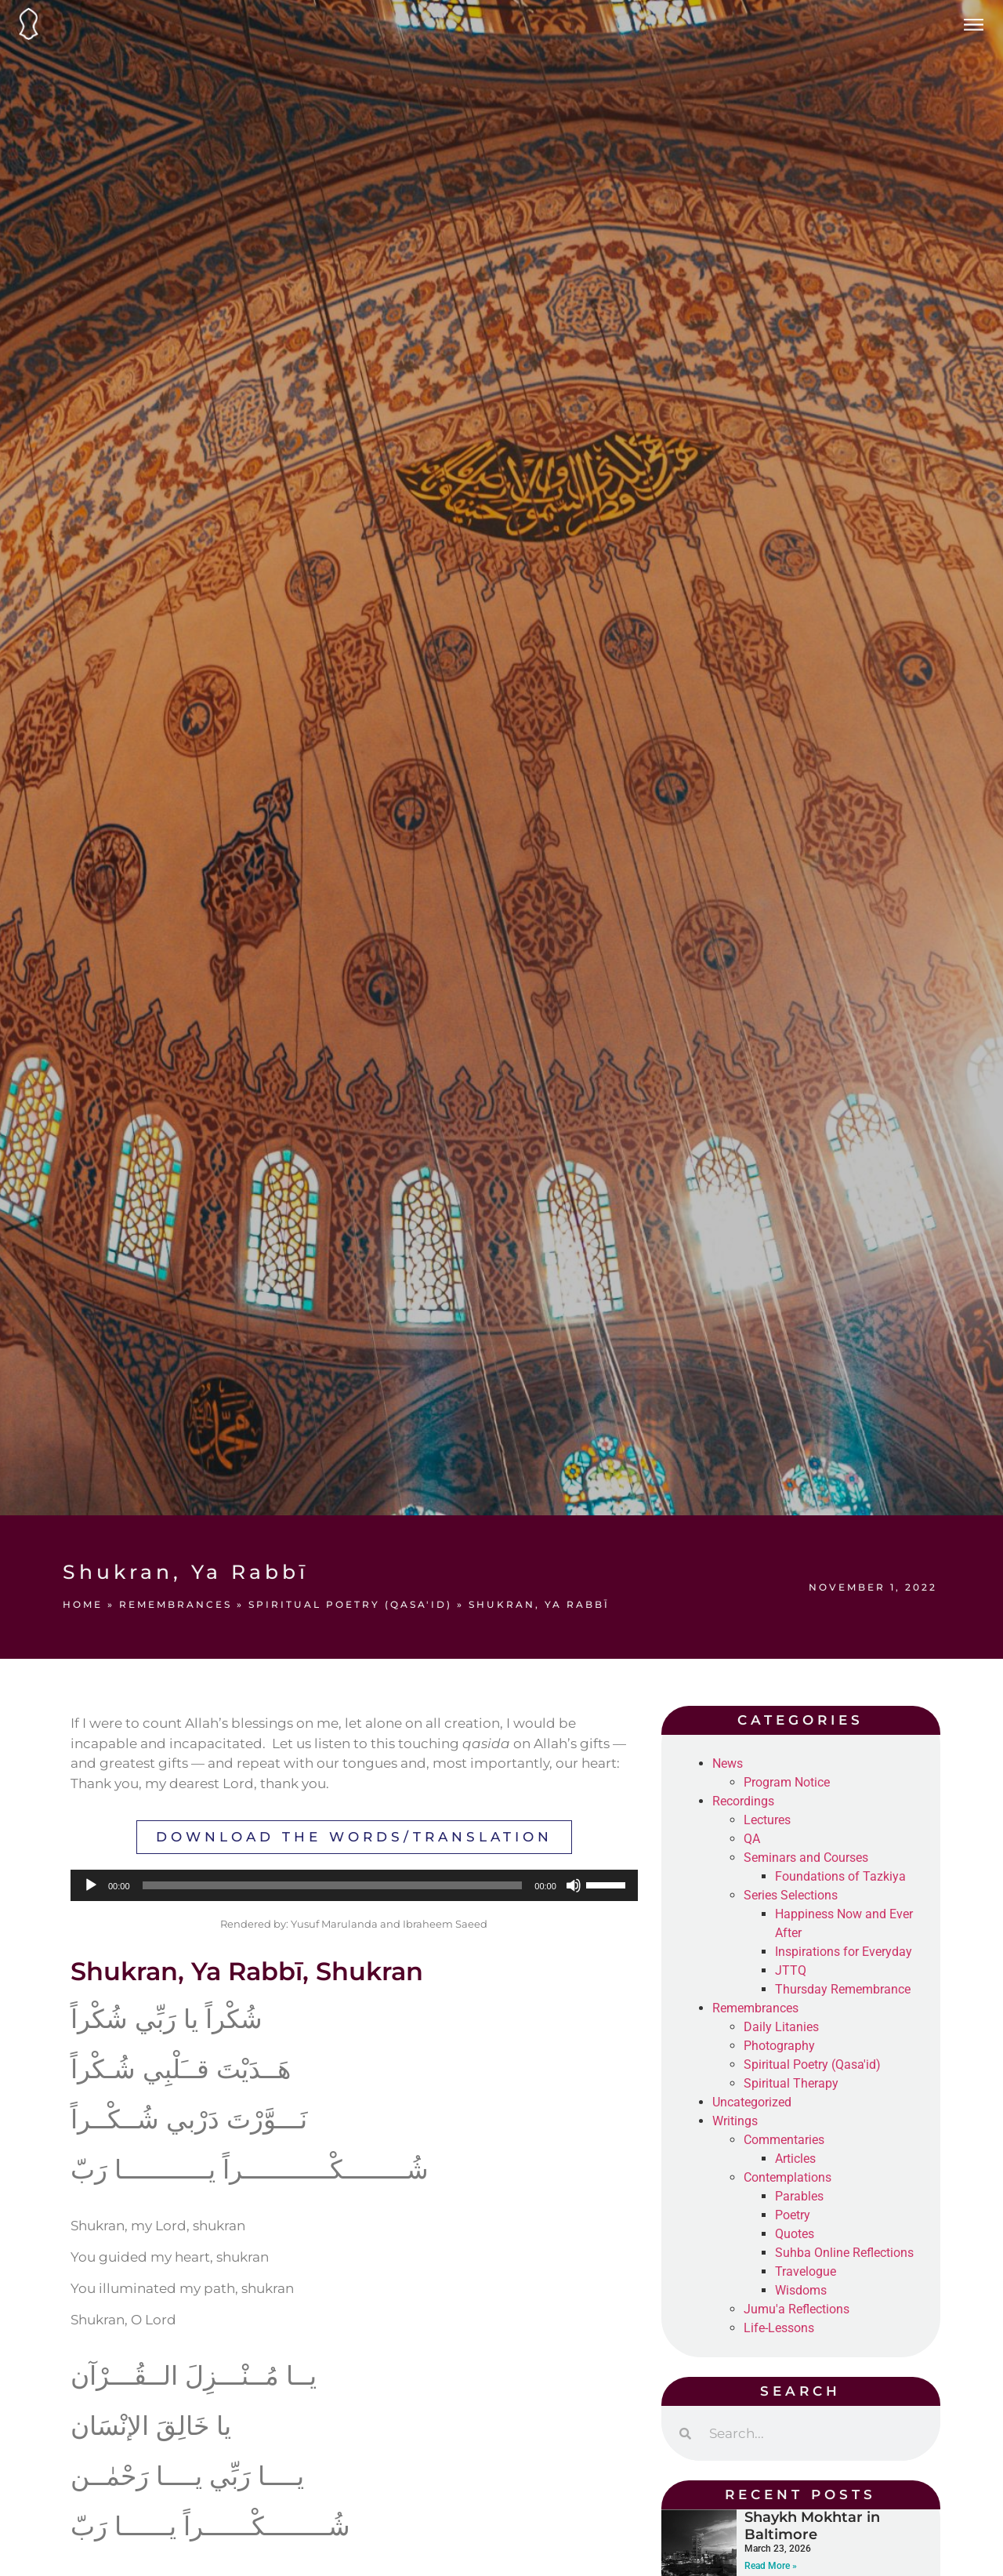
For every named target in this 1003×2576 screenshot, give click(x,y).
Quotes (794, 2233)
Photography (779, 2045)
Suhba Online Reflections (844, 2252)
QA (752, 1838)
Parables (799, 2196)
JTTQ (790, 1970)
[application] (354, 1885)
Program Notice (787, 1782)
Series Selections (791, 1895)
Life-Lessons (779, 2327)
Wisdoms (801, 2290)
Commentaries (784, 2139)
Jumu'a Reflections (796, 2309)
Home (83, 1604)
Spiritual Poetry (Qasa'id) (350, 1604)
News (727, 1763)
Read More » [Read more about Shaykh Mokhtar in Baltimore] (770, 2565)
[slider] (333, 1885)
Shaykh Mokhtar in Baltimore (812, 2526)
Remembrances (175, 1604)
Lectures (767, 1819)
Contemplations (787, 2177)
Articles (795, 2158)
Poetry (792, 2215)
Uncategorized (751, 2102)
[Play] (91, 1885)
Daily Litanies (781, 2026)
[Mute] (573, 1885)
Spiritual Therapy (791, 2083)
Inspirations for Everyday (843, 1951)
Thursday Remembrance (843, 1989)
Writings (735, 2120)
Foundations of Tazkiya (840, 1876)
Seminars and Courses (806, 1857)
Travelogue (805, 2271)
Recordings (743, 1801)
